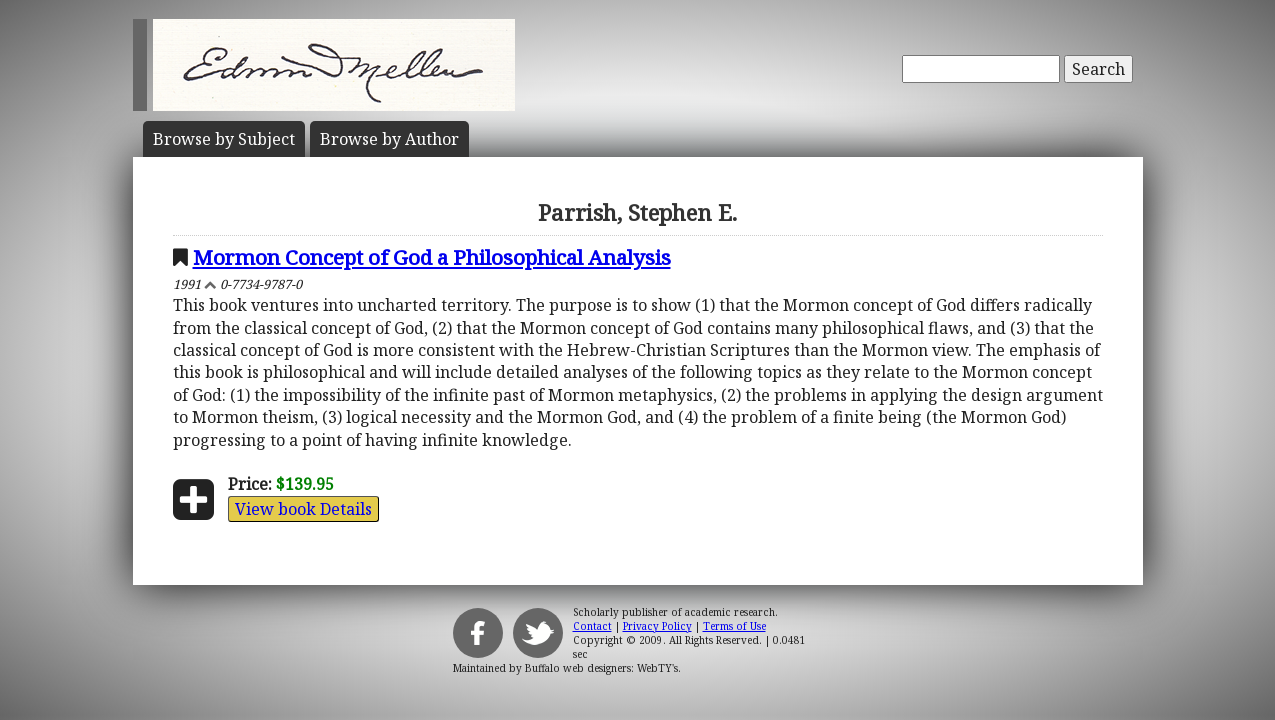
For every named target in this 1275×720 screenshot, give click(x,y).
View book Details (303, 509)
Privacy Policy (657, 626)
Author (389, 139)
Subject (224, 139)
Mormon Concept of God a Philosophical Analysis (432, 257)
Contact (592, 626)
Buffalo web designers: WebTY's (601, 668)
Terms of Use (734, 626)
